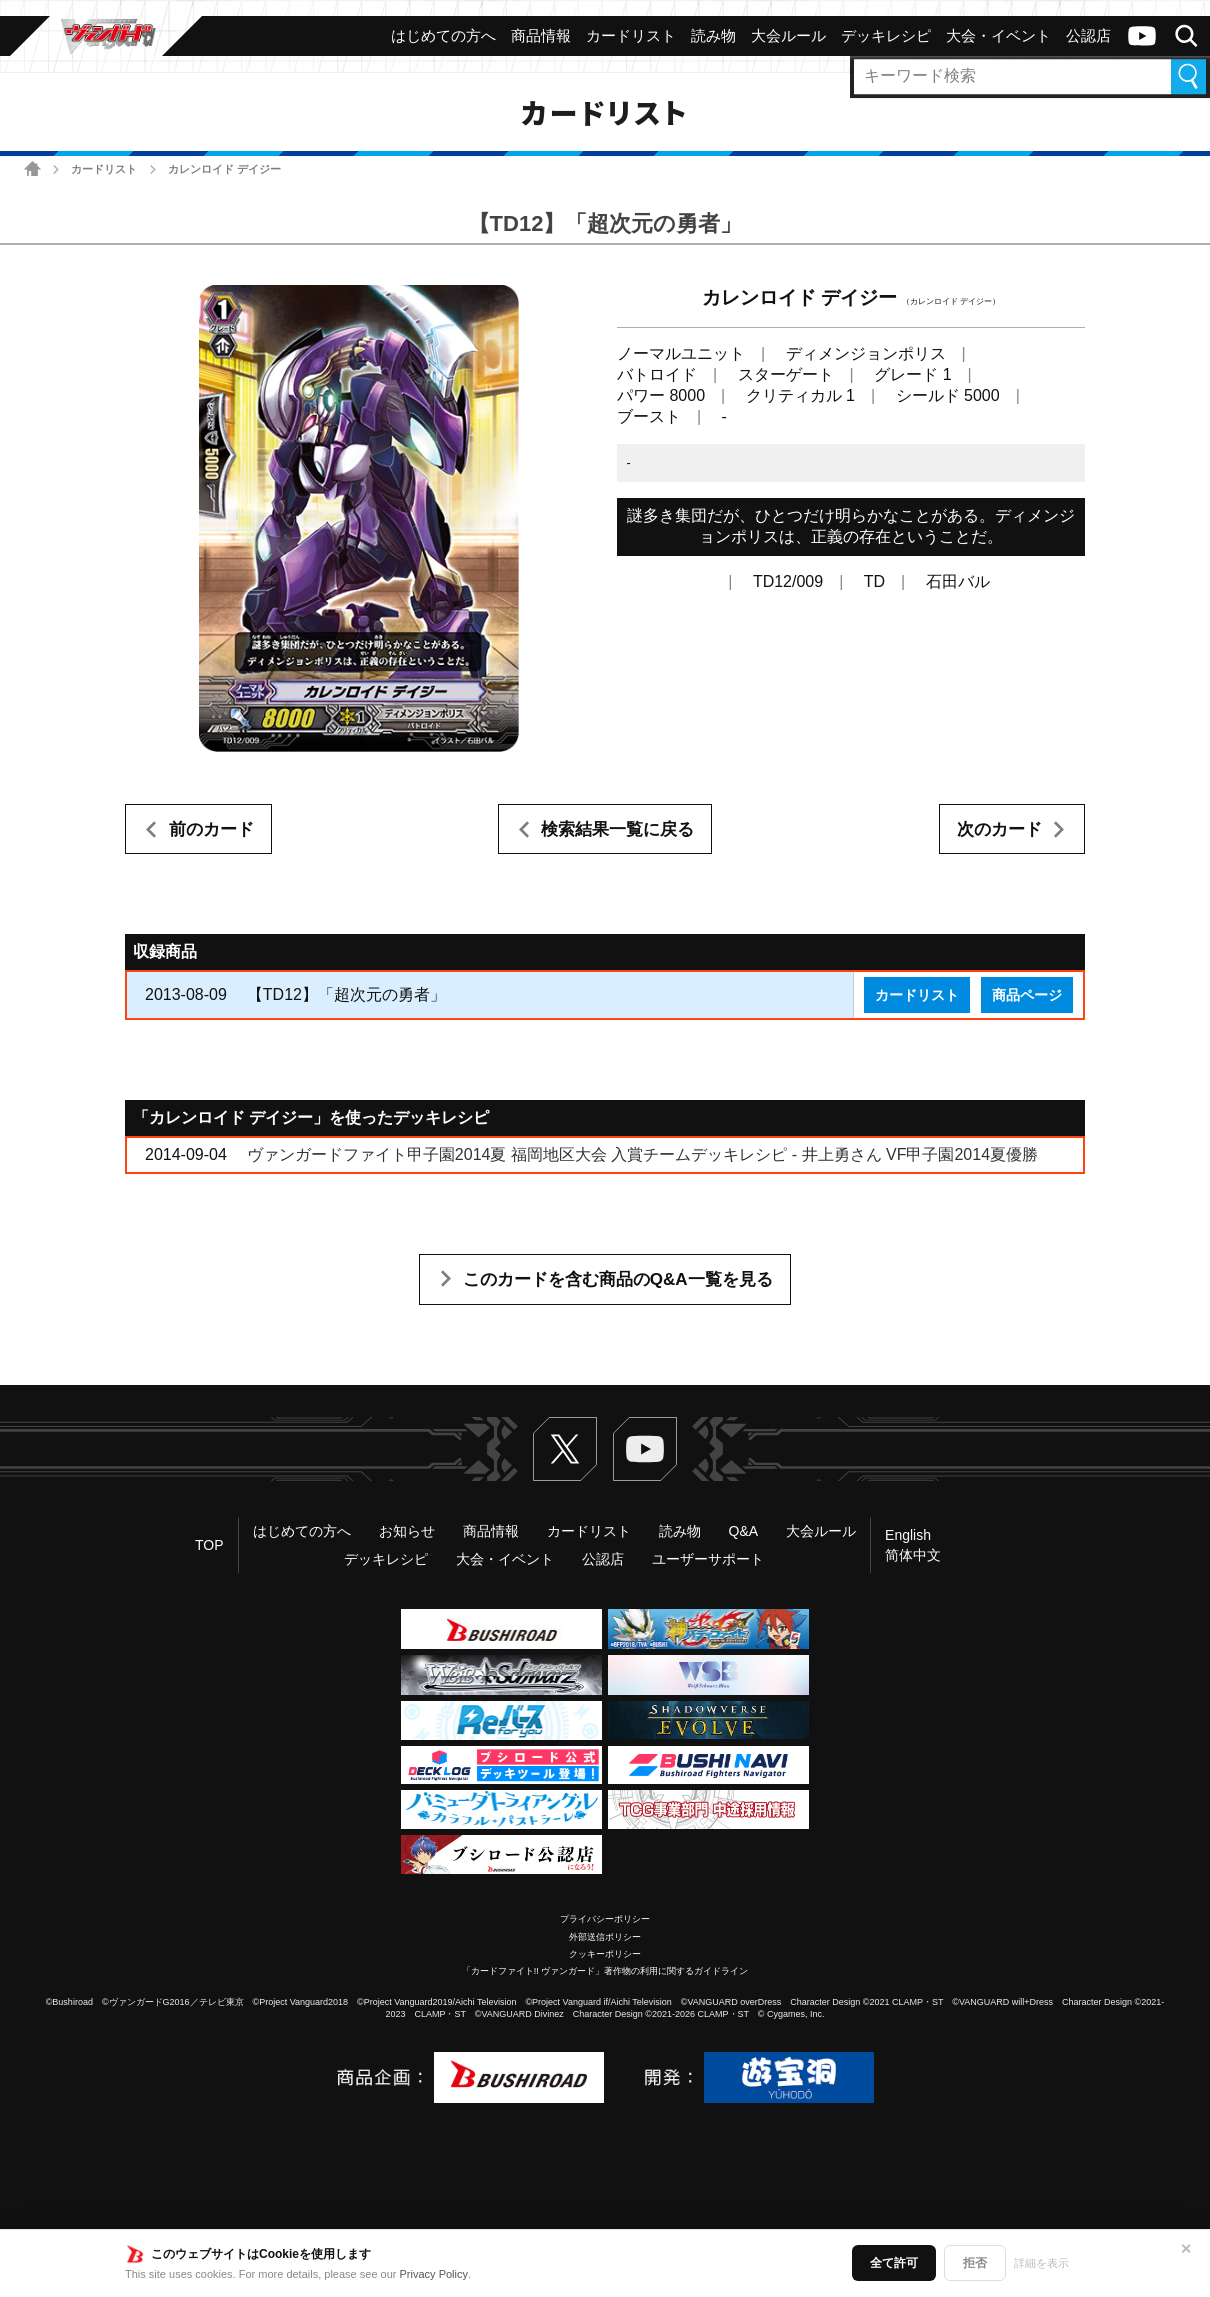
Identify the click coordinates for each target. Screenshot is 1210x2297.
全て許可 (894, 2263)
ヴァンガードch (1142, 36)
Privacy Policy (434, 2274)
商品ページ (1027, 995)
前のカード (211, 829)
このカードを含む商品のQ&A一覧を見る (618, 1279)
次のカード (999, 829)
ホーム (32, 168)
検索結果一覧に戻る (617, 829)
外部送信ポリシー (605, 1937)
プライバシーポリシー (605, 1919)
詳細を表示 (1041, 2263)
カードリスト (104, 169)
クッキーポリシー (605, 1954)
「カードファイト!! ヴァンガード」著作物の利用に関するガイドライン (605, 1971)
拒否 (975, 2263)
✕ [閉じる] (1186, 2249)
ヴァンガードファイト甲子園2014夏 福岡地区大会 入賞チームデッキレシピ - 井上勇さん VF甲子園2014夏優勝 (642, 1154)
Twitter (565, 1449)
